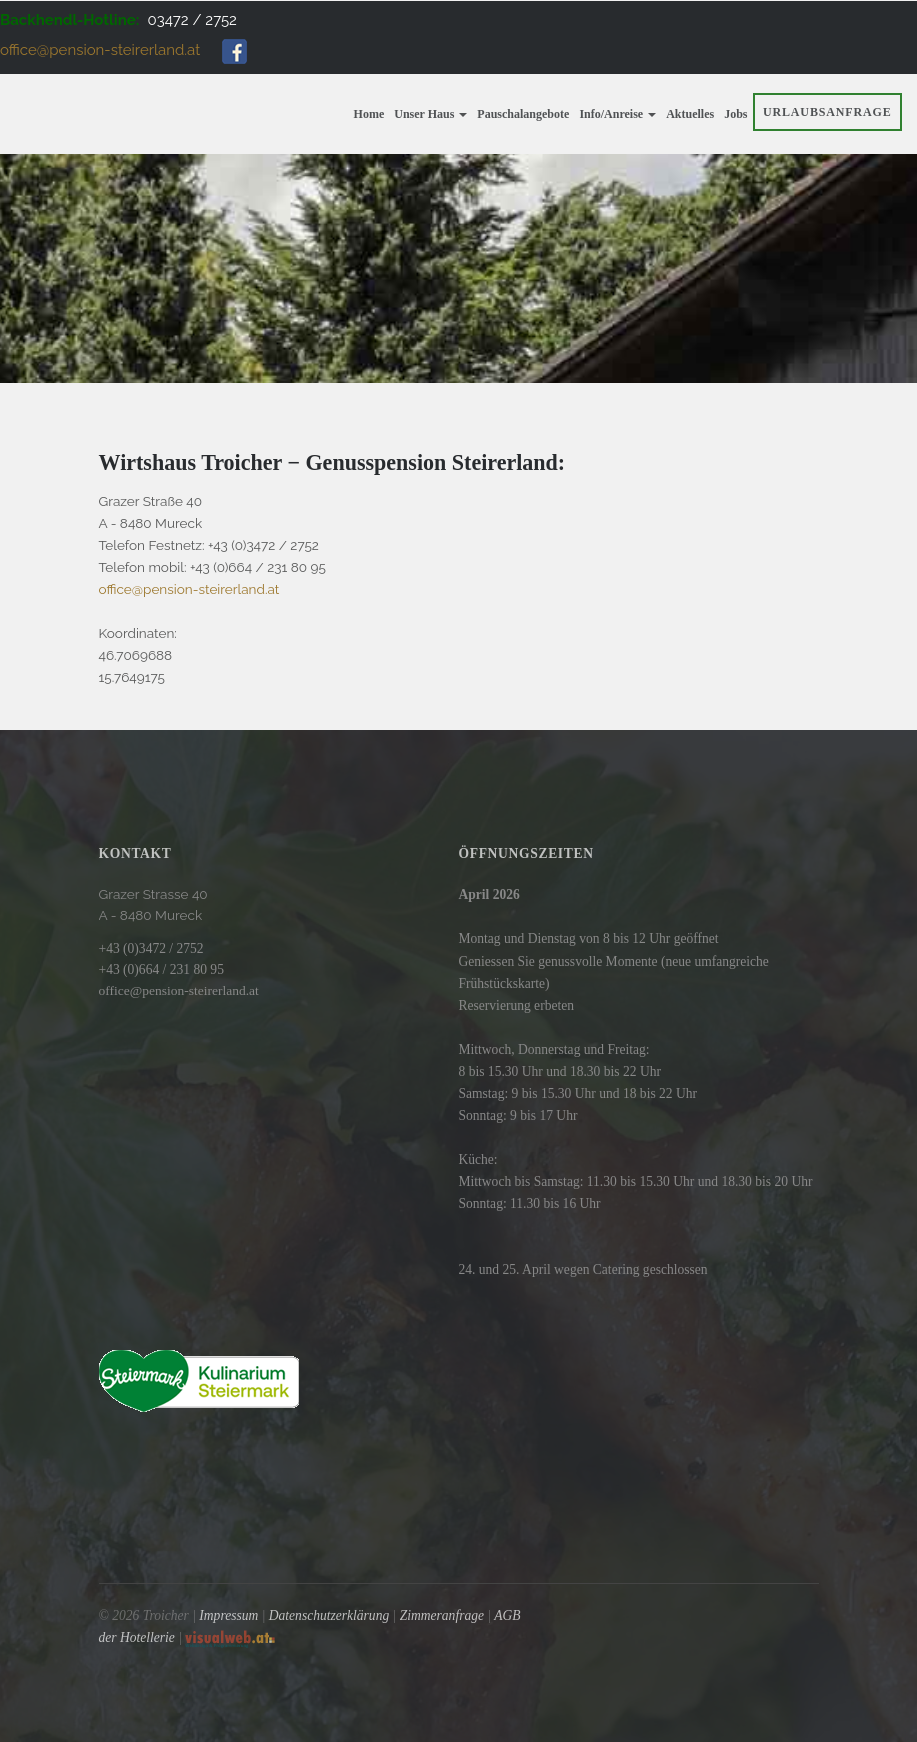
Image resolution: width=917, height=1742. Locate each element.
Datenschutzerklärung (329, 1615)
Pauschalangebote (523, 114)
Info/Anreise (617, 114)
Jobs (735, 114)
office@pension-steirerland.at (100, 50)
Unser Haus (430, 114)
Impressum (228, 1615)
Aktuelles (690, 114)
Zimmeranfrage (442, 1615)
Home (369, 114)
